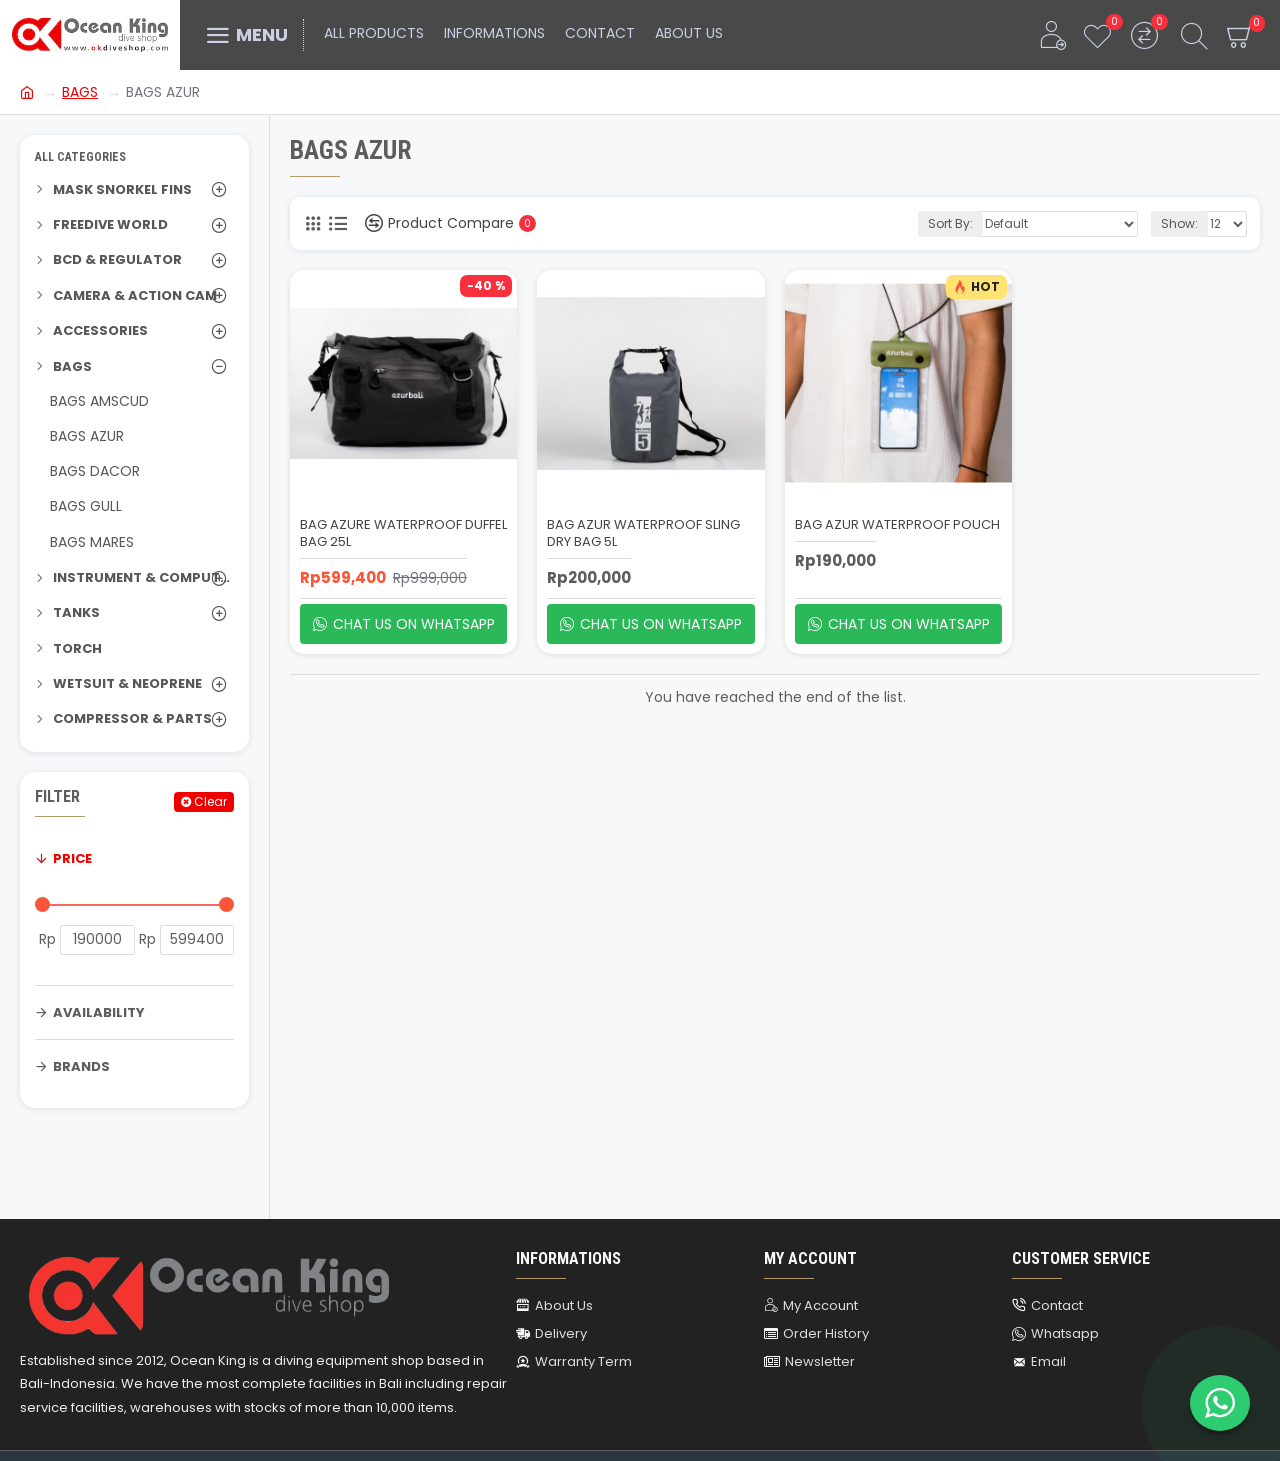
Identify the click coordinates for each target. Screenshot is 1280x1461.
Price (72, 858)
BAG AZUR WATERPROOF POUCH (897, 525)
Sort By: (950, 223)
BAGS (80, 92)
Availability (99, 1012)
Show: (1179, 223)
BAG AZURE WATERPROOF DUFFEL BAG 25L (403, 534)
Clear (210, 801)
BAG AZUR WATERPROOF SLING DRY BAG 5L (643, 534)
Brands (81, 1066)
